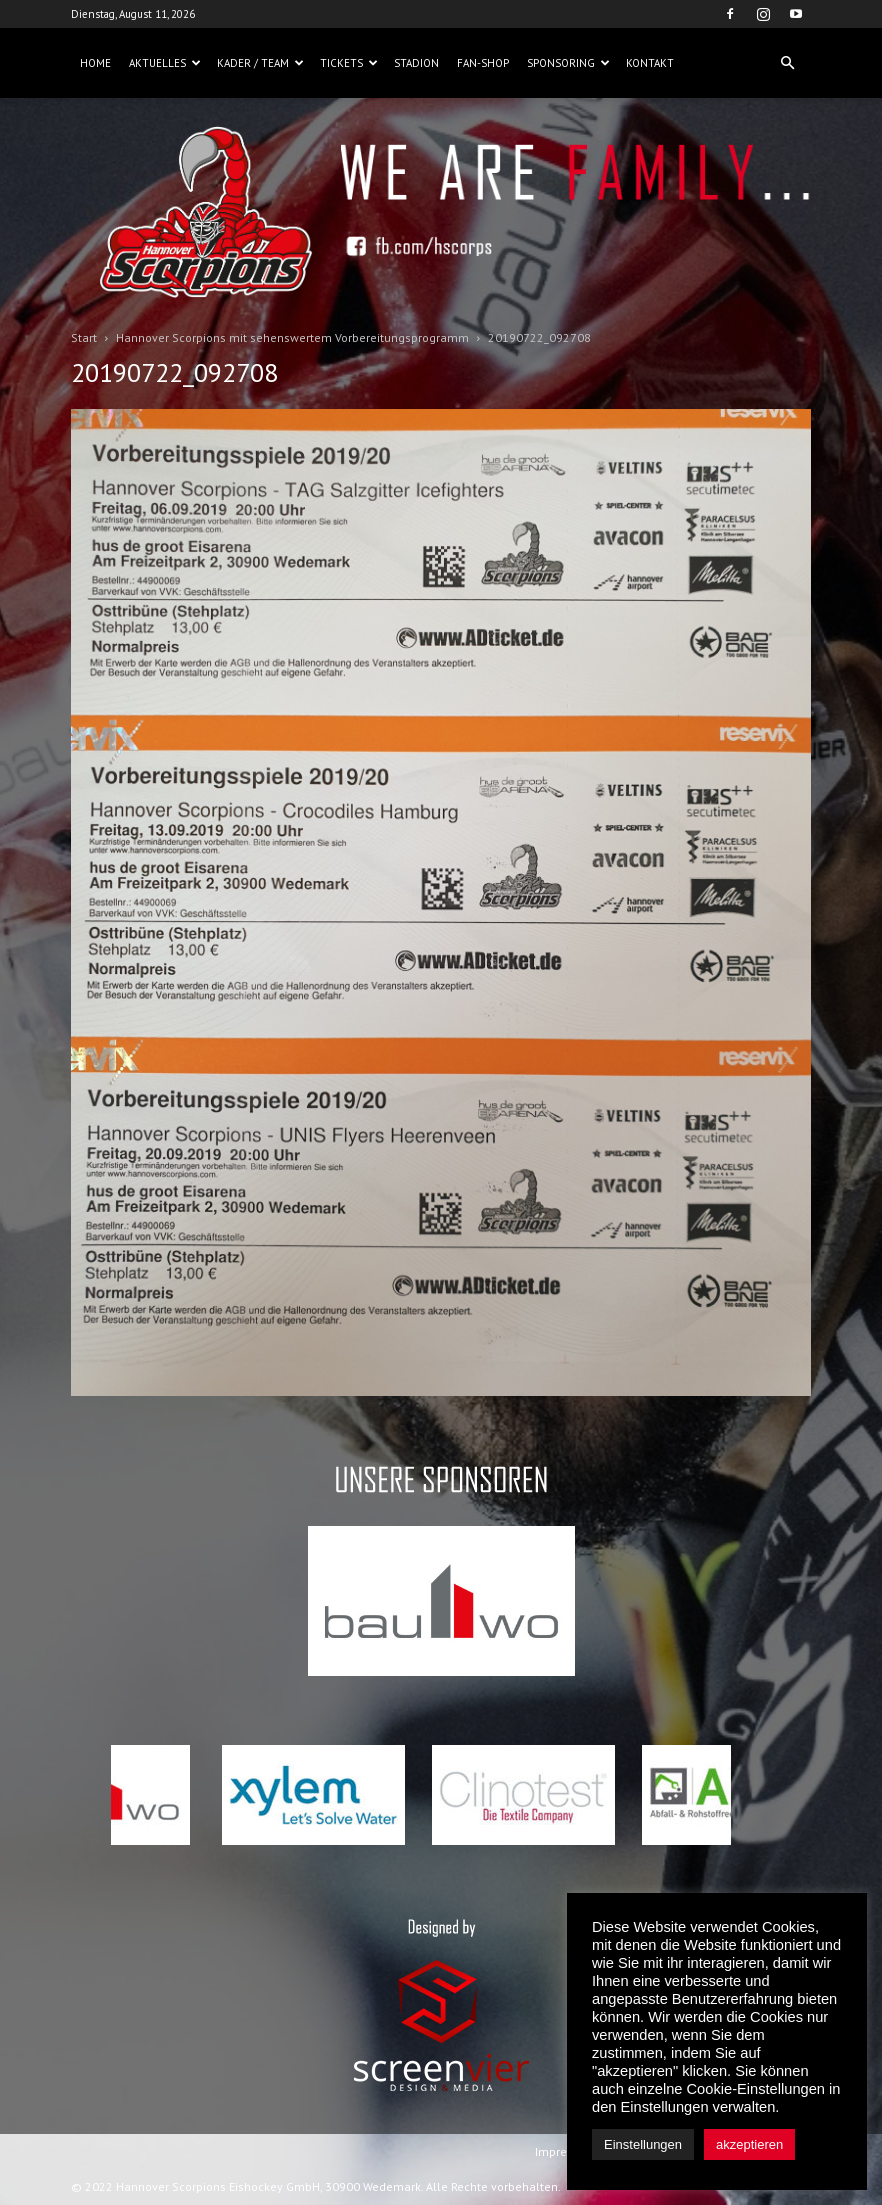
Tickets (349, 63)
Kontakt (650, 63)
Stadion (416, 63)
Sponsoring (568, 63)
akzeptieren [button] (749, 2144)
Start (84, 337)
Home (95, 63)
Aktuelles (165, 63)
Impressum (566, 2151)
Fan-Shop (483, 63)
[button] (787, 63)
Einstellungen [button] (643, 2144)
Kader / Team (260, 63)
